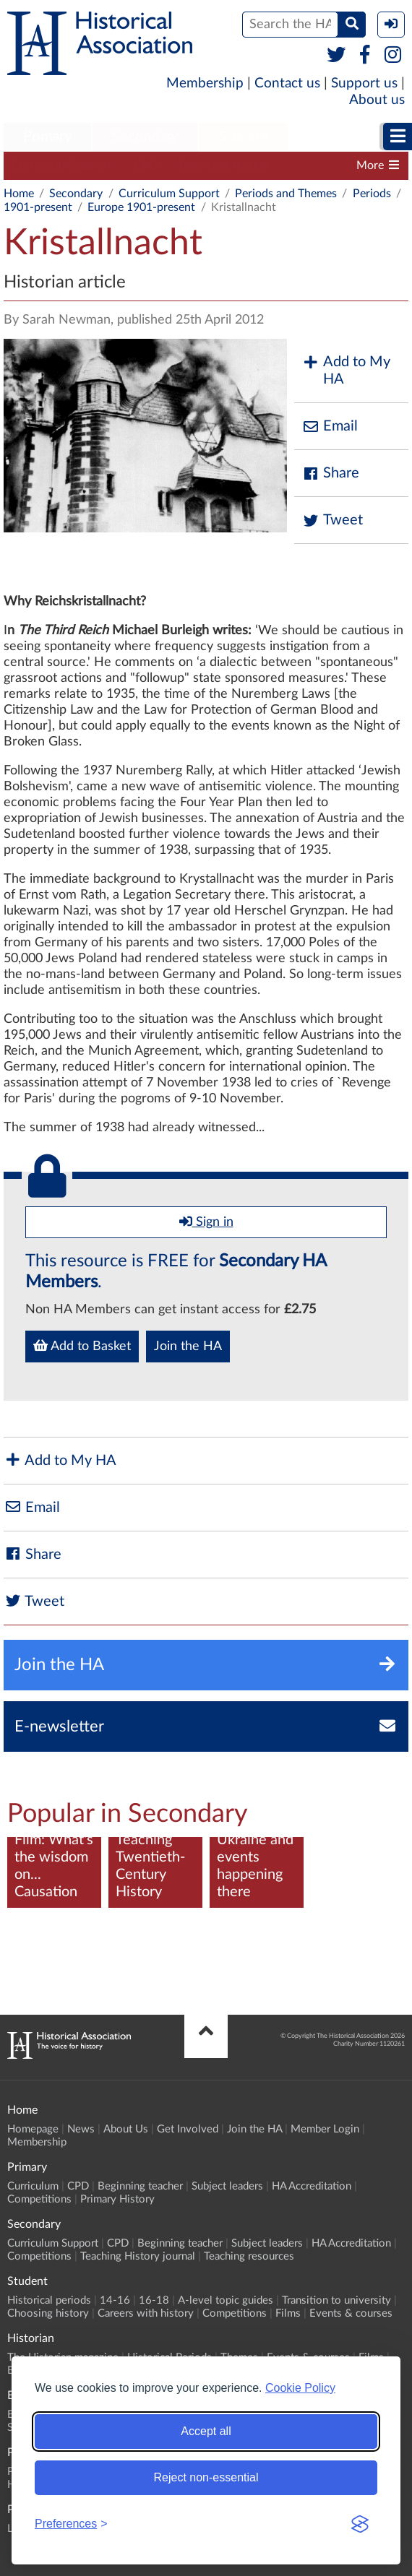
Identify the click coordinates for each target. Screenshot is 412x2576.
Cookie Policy (300, 2388)
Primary (47, 136)
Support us (364, 83)
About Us (125, 2129)
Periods (372, 193)
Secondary (145, 136)
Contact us (287, 83)
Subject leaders (227, 2186)
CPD (146, 165)
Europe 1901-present (141, 207)
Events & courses (350, 2313)
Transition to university (336, 2300)
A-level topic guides (225, 2300)
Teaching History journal (137, 2256)
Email (329, 426)
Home (19, 193)
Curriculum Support (61, 165)
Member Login (325, 2129)
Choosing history (48, 2313)
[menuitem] (47, 137)
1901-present (38, 207)
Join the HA (188, 1346)
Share (330, 473)
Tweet (332, 520)
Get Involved (187, 2129)
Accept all (206, 2431)
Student (244, 136)
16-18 (154, 2300)
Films (288, 2313)
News (81, 2129)
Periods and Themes (286, 193)
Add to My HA (345, 370)
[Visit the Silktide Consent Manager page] (360, 2524)
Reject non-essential (206, 2477)
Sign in (206, 1221)
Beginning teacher (224, 165)
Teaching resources (249, 2256)
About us (377, 100)
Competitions (39, 2199)
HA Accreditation (311, 2186)
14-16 (115, 2300)
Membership (205, 83)
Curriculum (33, 2186)
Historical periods (49, 2300)
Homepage (33, 2129)
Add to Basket (82, 1346)
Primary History (117, 2199)
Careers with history (146, 2313)
